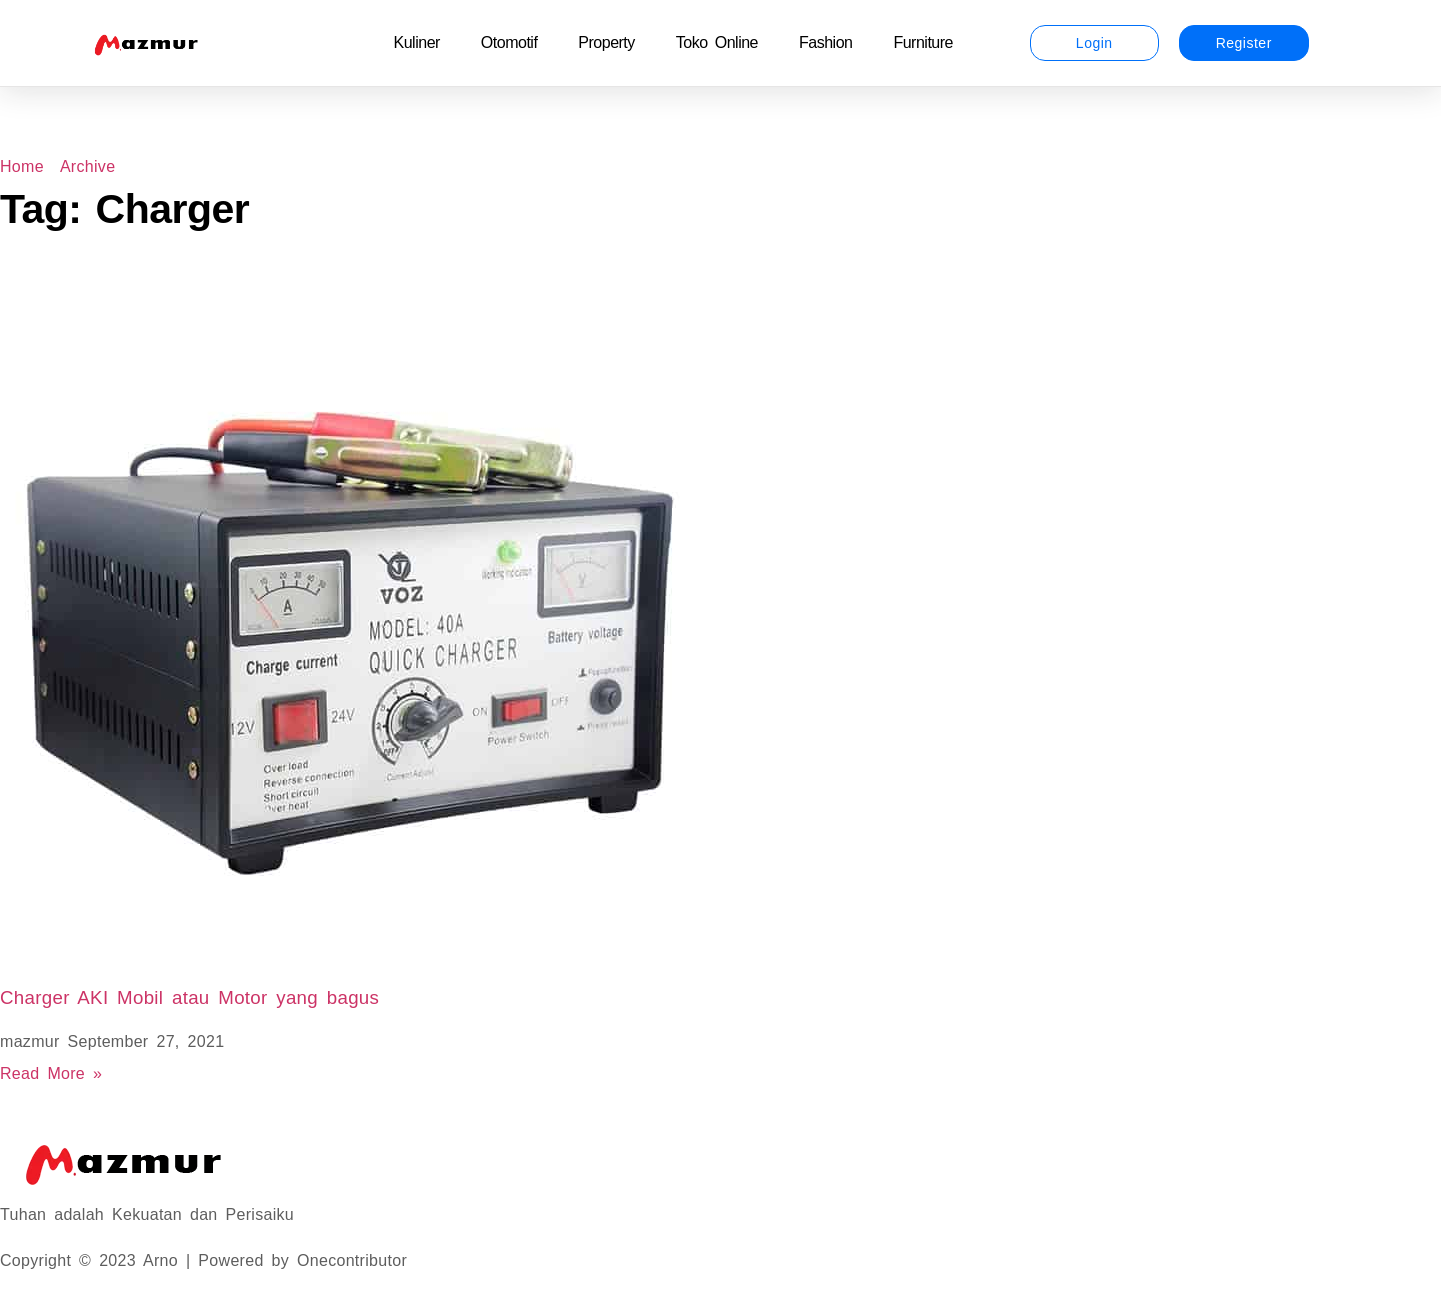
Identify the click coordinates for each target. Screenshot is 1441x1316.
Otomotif (509, 42)
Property (606, 42)
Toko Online (717, 42)
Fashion (825, 42)
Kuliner (417, 42)
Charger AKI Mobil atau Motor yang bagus (189, 997)
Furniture (923, 42)
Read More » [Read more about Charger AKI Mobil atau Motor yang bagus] (51, 1073)
